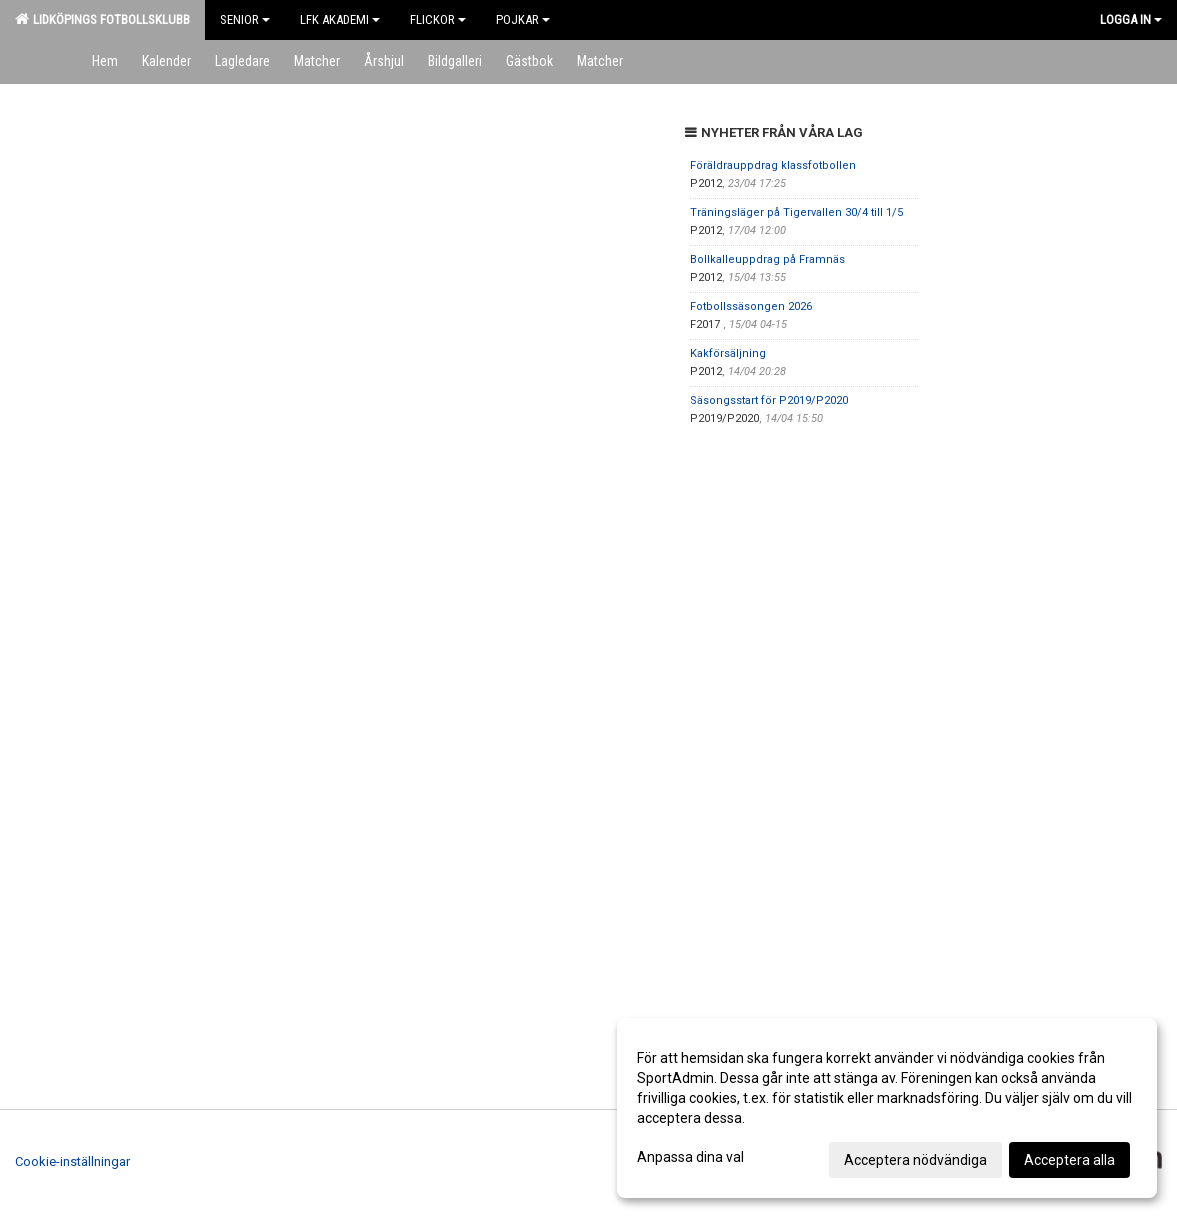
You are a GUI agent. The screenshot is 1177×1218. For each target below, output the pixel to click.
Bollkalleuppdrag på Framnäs (767, 259)
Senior (245, 19)
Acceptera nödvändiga (915, 1160)
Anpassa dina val (690, 1157)
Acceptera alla (1069, 1160)
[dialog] (887, 1108)
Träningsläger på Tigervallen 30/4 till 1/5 (796, 212)
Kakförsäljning (728, 353)
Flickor (438, 19)
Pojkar (523, 19)
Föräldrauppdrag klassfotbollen (773, 165)
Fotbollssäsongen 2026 (751, 306)
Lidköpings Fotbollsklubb (102, 19)
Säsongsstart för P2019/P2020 (769, 400)
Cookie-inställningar (72, 1161)
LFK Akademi (340, 19)
